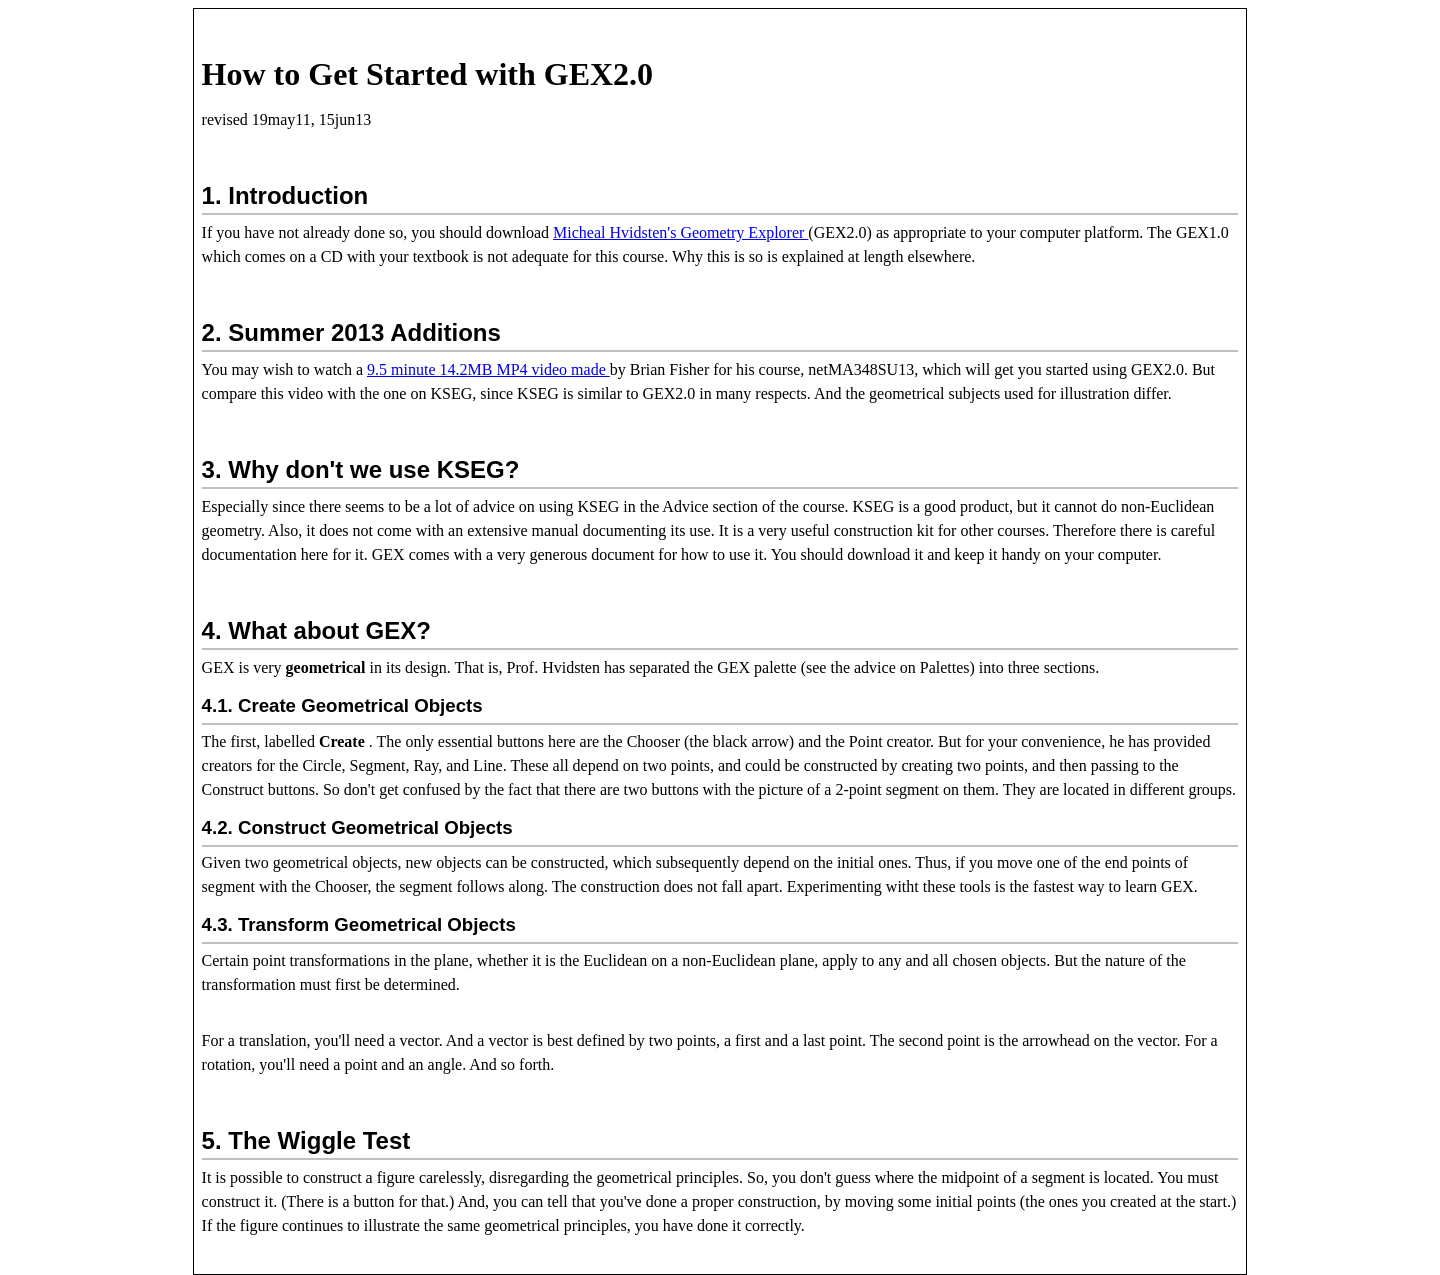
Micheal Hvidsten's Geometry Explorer (680, 232)
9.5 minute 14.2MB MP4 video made (488, 369)
